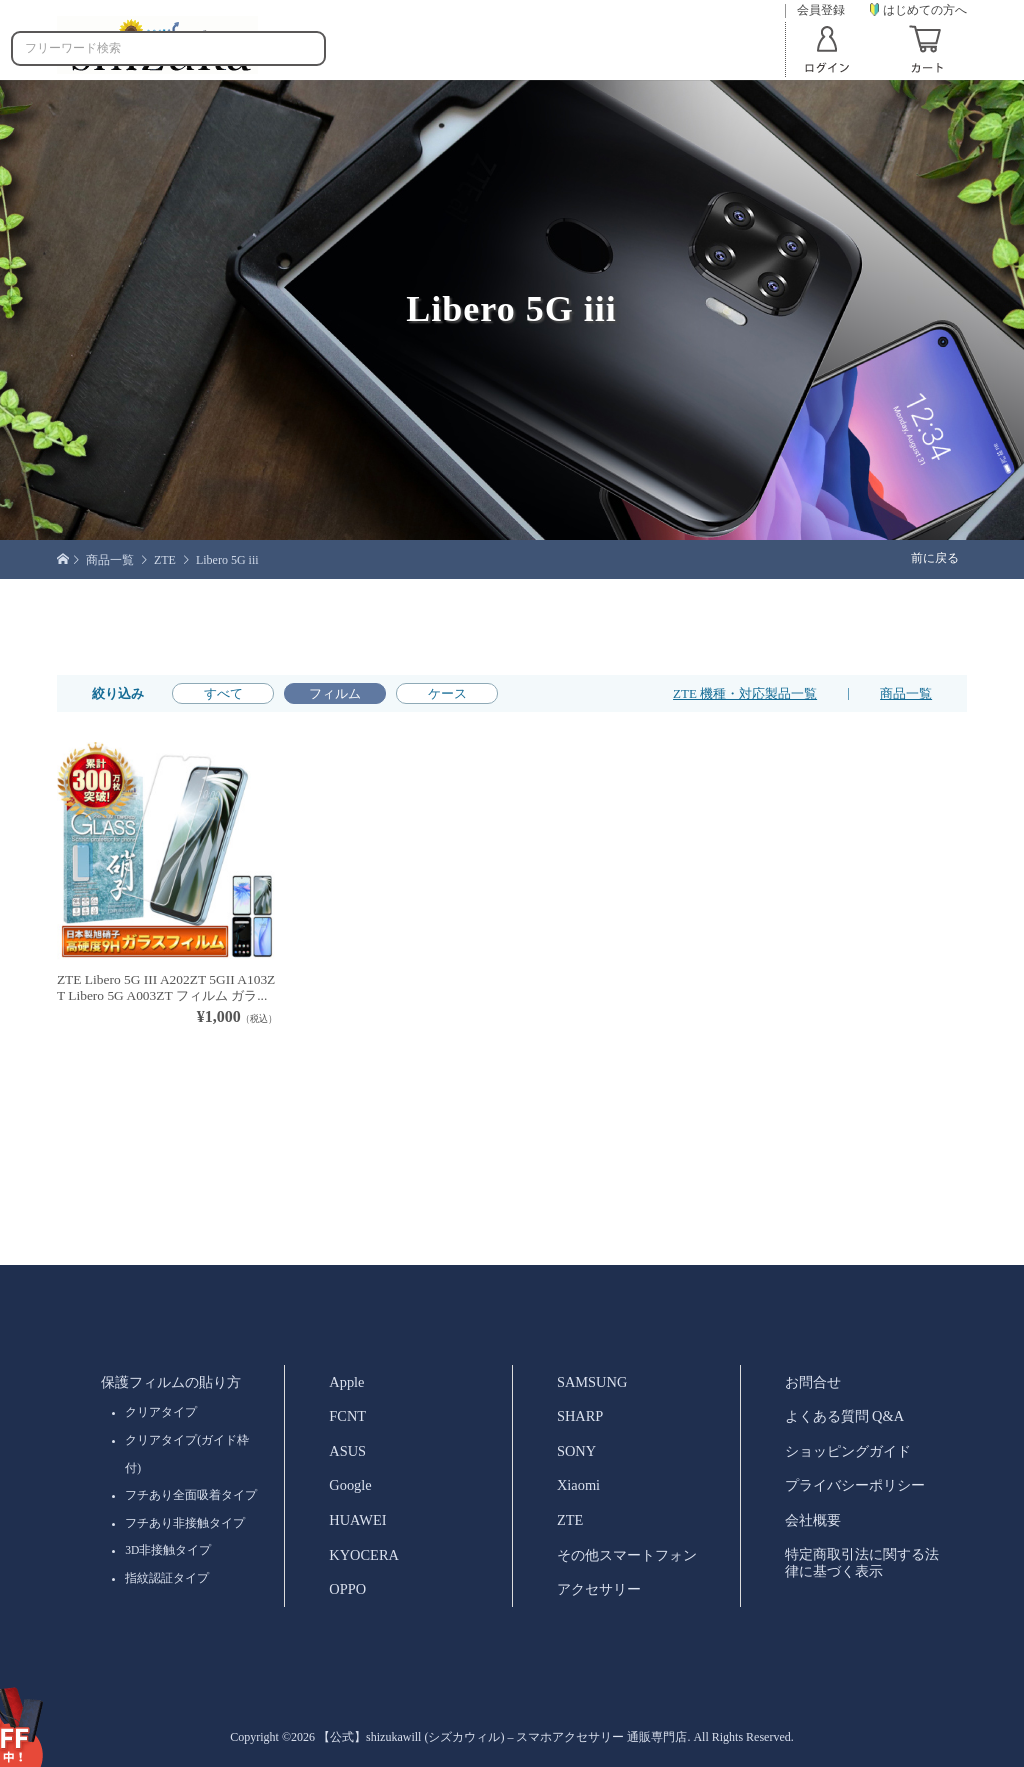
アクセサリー (599, 1589)
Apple (346, 1382)
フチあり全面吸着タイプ (191, 1495)
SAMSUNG (592, 1382)
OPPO (347, 1589)
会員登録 (821, 10)
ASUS (347, 1451)
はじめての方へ (918, 10)
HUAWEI (357, 1520)
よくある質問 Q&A (845, 1416)
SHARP (580, 1416)
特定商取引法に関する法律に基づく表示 (862, 1562)
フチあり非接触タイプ (185, 1523)
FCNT (347, 1416)
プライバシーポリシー (855, 1485)
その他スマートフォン (627, 1555)
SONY (576, 1451)
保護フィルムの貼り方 (171, 1382)
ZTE (570, 1520)
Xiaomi (578, 1485)
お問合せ (813, 1382)
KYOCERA (364, 1555)
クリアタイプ (161, 1412)
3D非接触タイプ (168, 1550)
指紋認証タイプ (167, 1578)
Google (350, 1485)
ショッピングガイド (848, 1451)
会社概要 (813, 1520)
